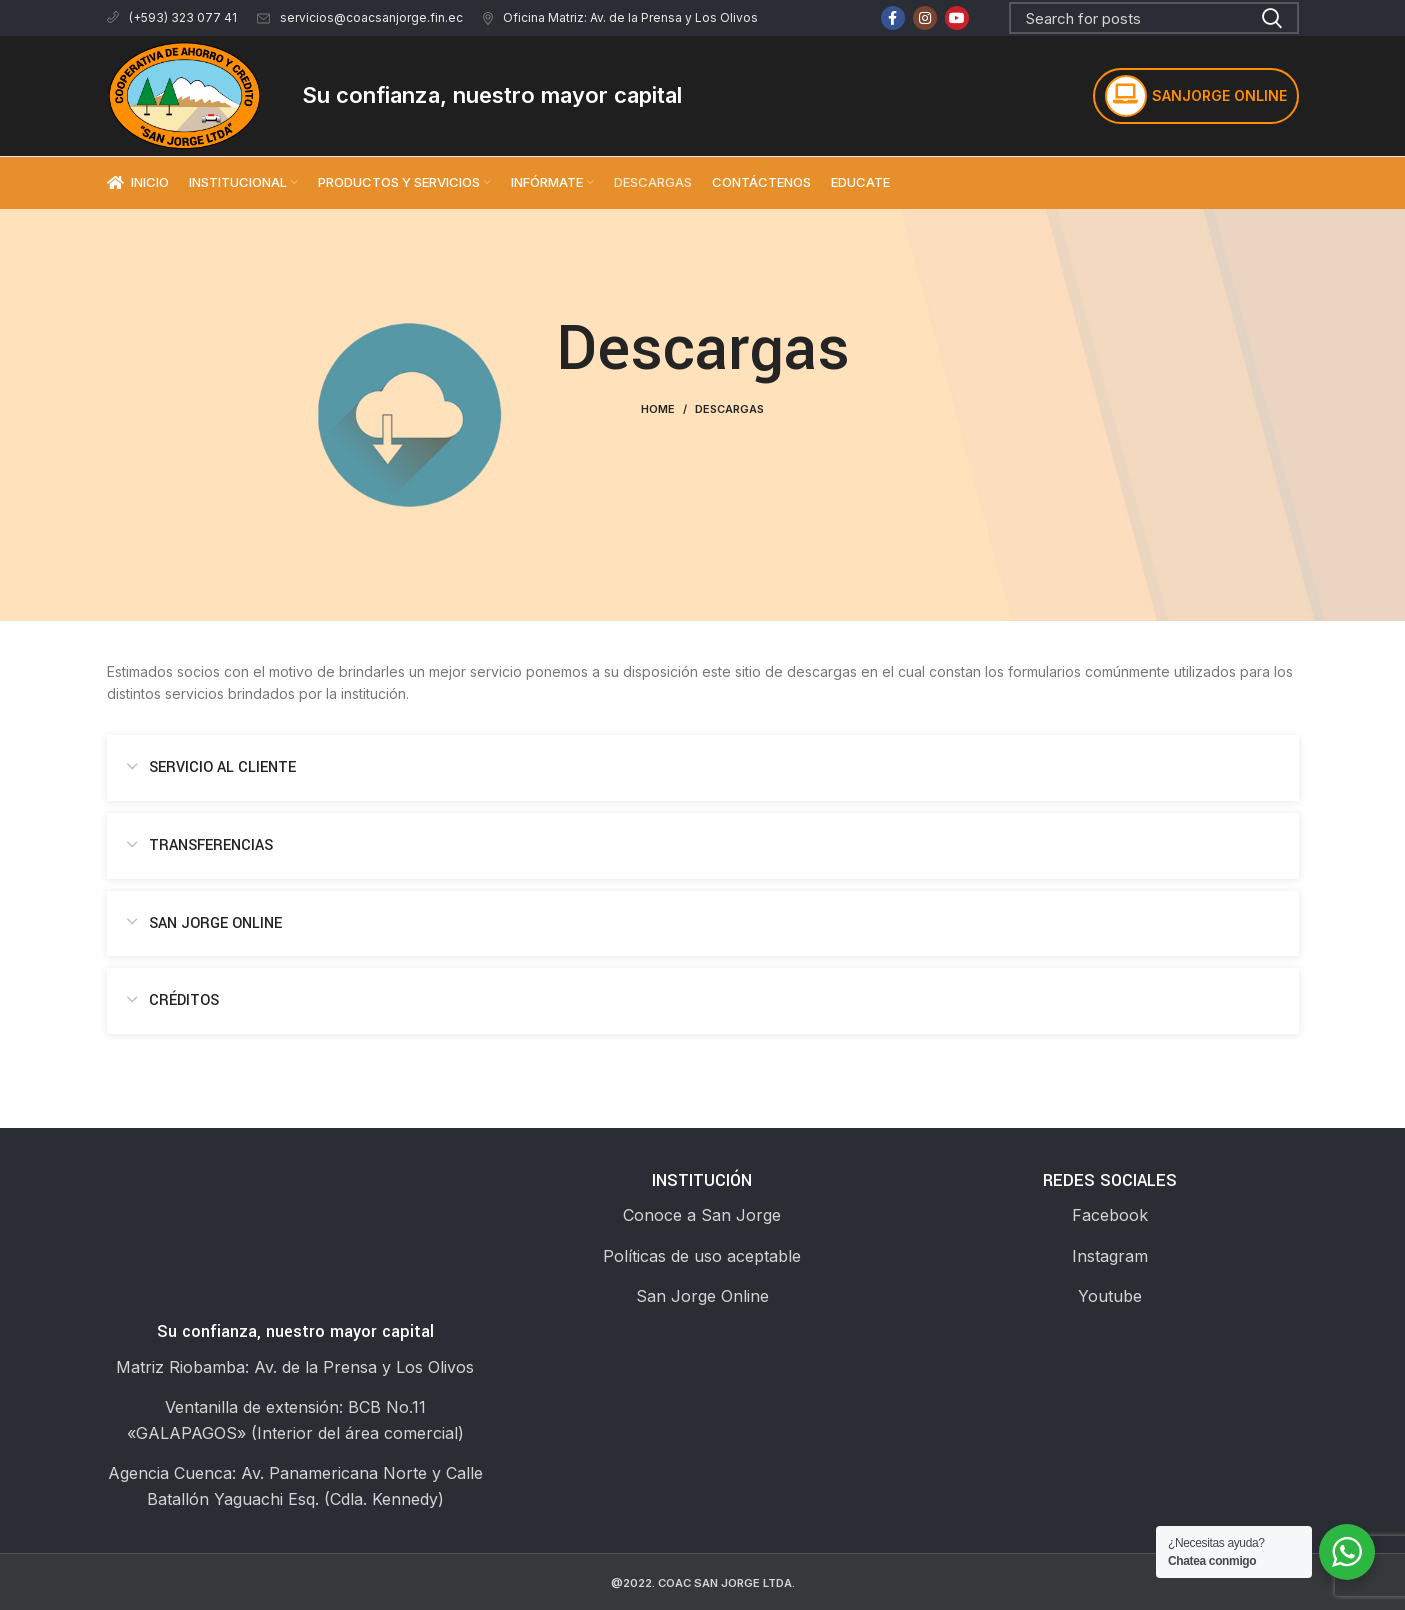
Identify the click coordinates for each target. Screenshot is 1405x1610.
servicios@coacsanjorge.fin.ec (360, 17)
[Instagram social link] (925, 18)
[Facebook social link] (893, 18)
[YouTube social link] (957, 18)
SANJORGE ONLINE (1196, 96)
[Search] (1154, 18)
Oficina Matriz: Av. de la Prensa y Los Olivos (620, 17)
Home (658, 409)
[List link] (702, 1216)
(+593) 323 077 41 (172, 17)
